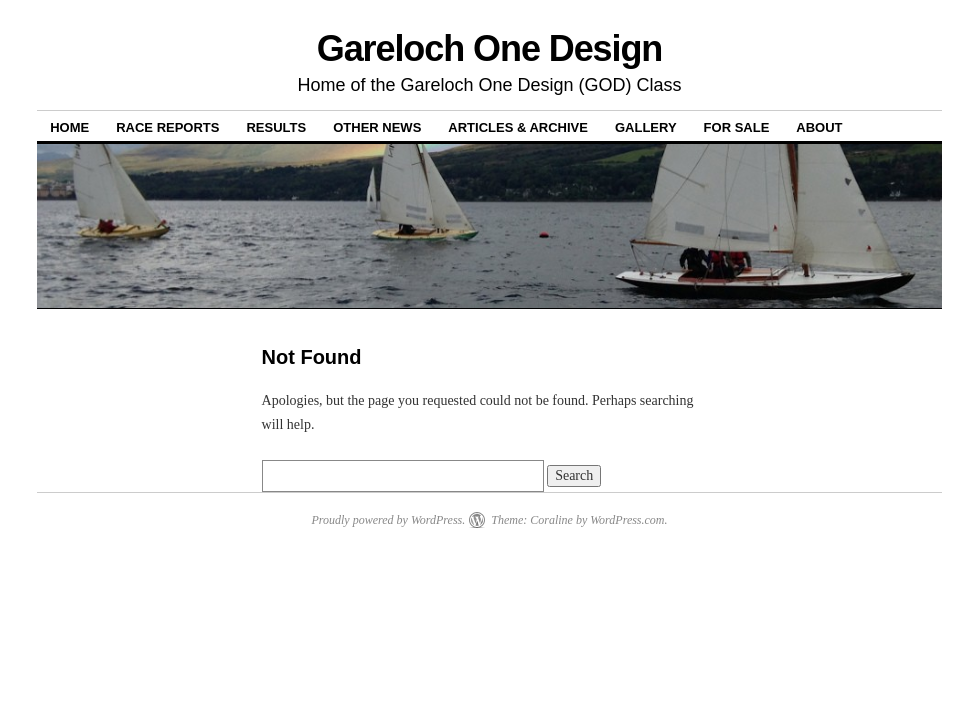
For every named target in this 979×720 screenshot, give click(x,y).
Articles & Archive (518, 127)
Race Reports (167, 127)
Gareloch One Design (490, 48)
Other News (377, 127)
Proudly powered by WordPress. (388, 520)
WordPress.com (627, 520)
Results (276, 127)
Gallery (646, 127)
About (819, 127)
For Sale (737, 127)
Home (69, 127)
